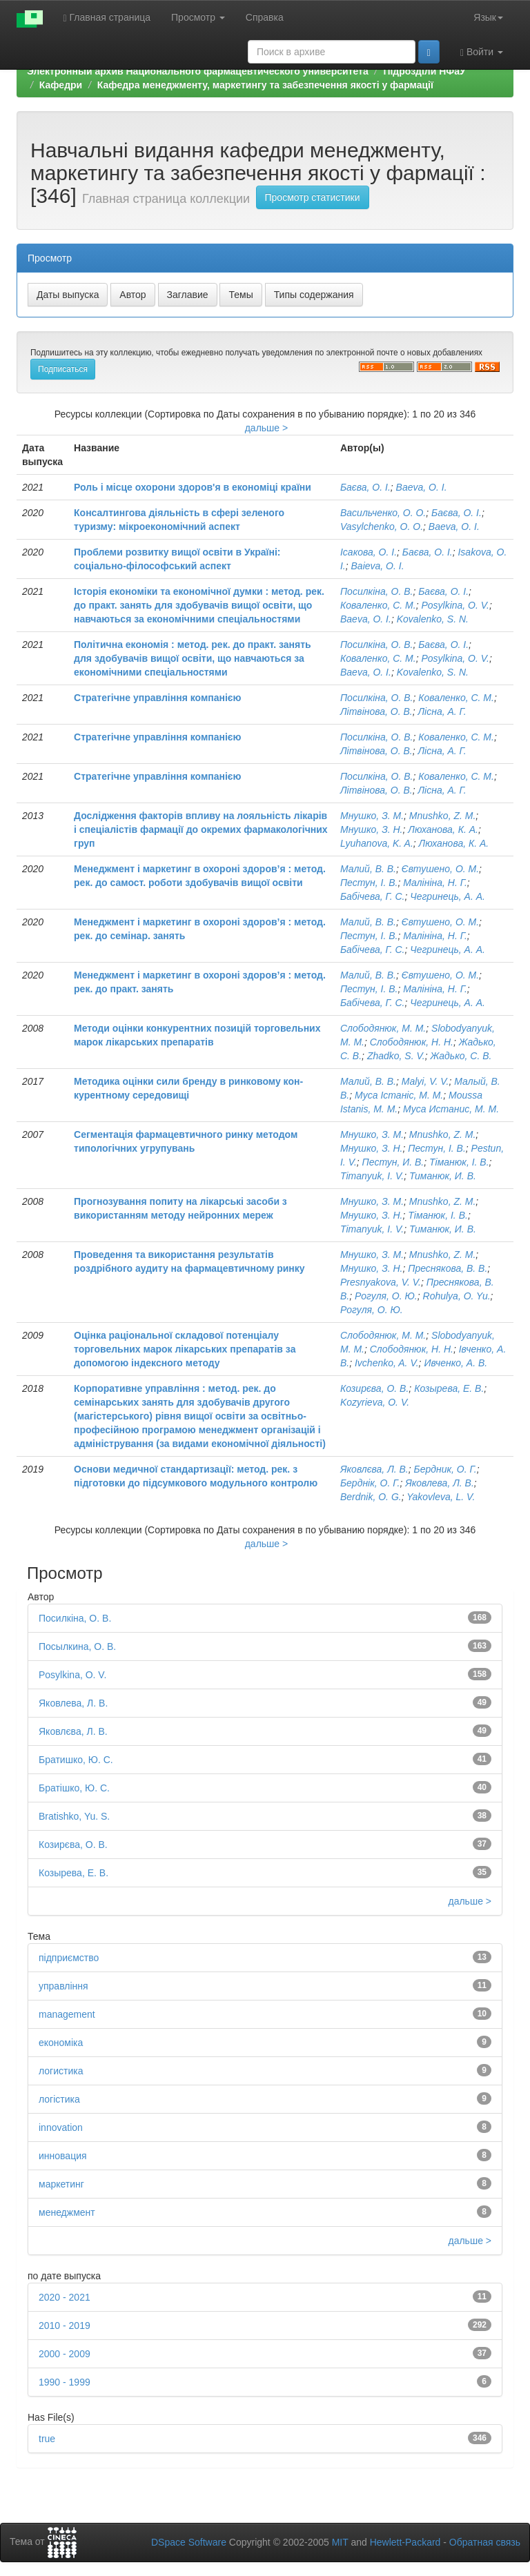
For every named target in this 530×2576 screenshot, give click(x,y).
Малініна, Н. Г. (435, 882)
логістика (59, 2099)
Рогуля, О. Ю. (386, 1295)
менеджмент (67, 2212)
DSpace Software (188, 2542)
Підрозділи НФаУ (424, 71)
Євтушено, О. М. (440, 868)
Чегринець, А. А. (447, 896)
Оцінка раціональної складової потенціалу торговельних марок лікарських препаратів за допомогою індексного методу (184, 1349)
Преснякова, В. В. (447, 1268)
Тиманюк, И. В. (442, 1175)
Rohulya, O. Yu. (457, 1295)
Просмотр (198, 17)
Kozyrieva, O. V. (374, 1402)
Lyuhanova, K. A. (376, 843)
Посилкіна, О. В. (376, 591)
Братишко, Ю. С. (76, 1759)
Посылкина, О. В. (77, 1646)
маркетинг (61, 2184)
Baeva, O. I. (365, 619)
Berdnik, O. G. (371, 1496)
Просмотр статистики (312, 197)
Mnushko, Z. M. (442, 815)
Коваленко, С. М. (378, 605)
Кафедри (60, 84)
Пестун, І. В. (369, 882)
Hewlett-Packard (405, 2542)
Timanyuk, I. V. (372, 1175)
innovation (61, 2127)
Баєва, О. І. (365, 487)
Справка (265, 17)
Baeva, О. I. (421, 487)
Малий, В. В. (368, 868)
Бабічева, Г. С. (372, 896)
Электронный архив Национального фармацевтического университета (198, 71)
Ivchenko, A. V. (387, 1362)
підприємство (69, 1957)
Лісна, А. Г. (442, 711)
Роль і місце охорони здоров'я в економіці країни (192, 487)
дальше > (266, 427)
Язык (488, 17)
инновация (63, 2155)
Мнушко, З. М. (372, 815)
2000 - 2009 (64, 2353)
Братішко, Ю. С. (74, 1787)
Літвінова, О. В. (376, 711)
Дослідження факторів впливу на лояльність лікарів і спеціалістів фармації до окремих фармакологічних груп (201, 829)
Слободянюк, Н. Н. (411, 1042)
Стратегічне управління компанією (158, 697)
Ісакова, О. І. (368, 552)
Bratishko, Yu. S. (74, 1816)
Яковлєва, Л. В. (374, 1469)
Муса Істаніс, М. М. (399, 1095)
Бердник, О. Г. (445, 1469)
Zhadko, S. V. (396, 1055)
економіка (61, 2042)
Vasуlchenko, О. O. (381, 526)
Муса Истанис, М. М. (451, 1108)
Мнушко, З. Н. (371, 829)
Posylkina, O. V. (455, 605)
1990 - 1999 (64, 2382)
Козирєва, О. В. (374, 1388)
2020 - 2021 (64, 2297)
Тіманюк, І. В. (459, 1162)
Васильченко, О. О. (383, 512)
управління (63, 1986)
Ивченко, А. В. (455, 1362)
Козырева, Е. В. (449, 1388)
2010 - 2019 (64, 2325)
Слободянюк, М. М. (383, 1028)
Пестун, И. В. (393, 1162)
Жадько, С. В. (460, 1055)
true (47, 2438)
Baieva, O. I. (377, 565)
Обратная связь (484, 2542)
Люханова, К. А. (443, 829)
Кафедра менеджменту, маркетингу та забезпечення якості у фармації (265, 84)
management (67, 2014)
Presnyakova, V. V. (380, 1282)
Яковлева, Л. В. (439, 1482)
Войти (481, 52)
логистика (61, 2070)
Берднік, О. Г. (370, 1482)
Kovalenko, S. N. (433, 619)
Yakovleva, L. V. (440, 1496)
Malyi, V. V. (425, 1081)
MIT (340, 2542)
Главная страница (107, 17)
